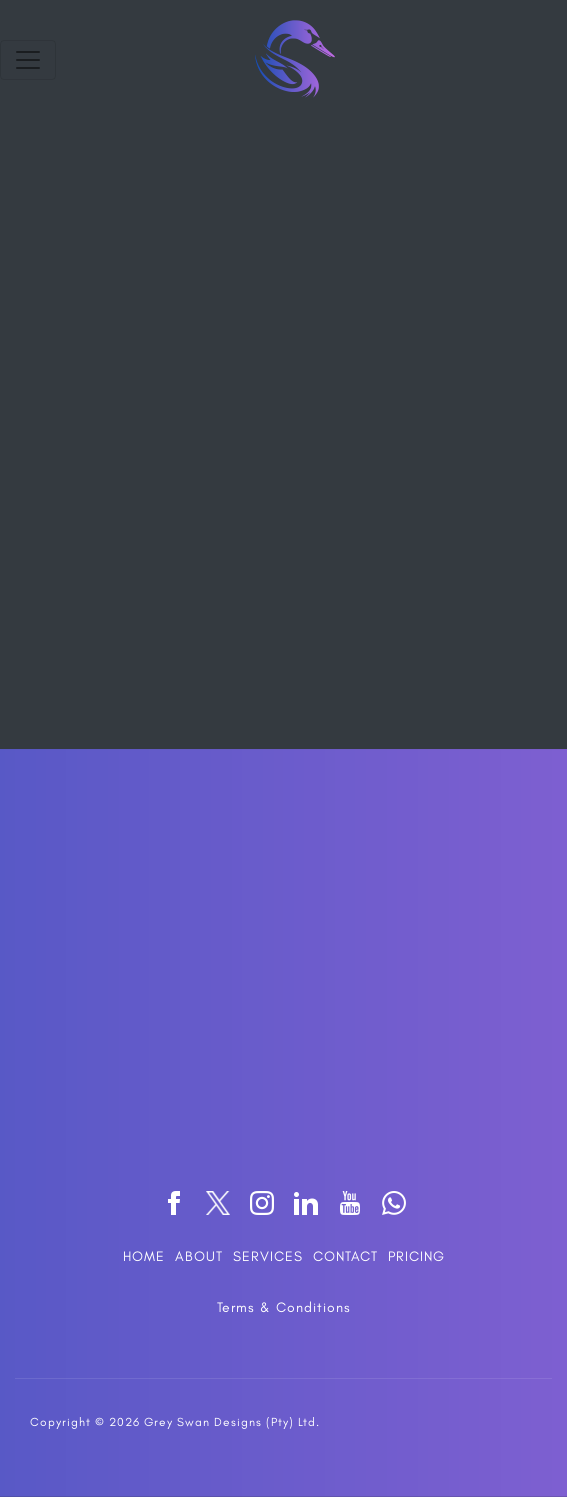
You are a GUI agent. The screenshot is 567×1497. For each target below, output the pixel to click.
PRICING (416, 1256)
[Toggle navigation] (28, 60)
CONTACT (345, 1256)
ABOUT (199, 1256)
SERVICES (268, 1256)
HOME (144, 1256)
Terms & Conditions (284, 1307)
